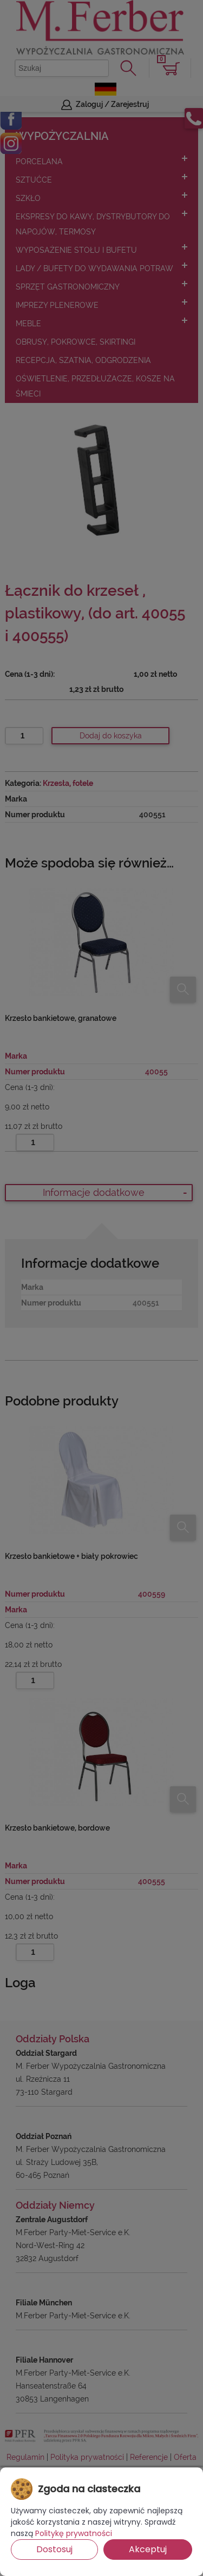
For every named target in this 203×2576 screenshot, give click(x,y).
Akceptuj (148, 2549)
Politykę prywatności (73, 2533)
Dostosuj (54, 2549)
